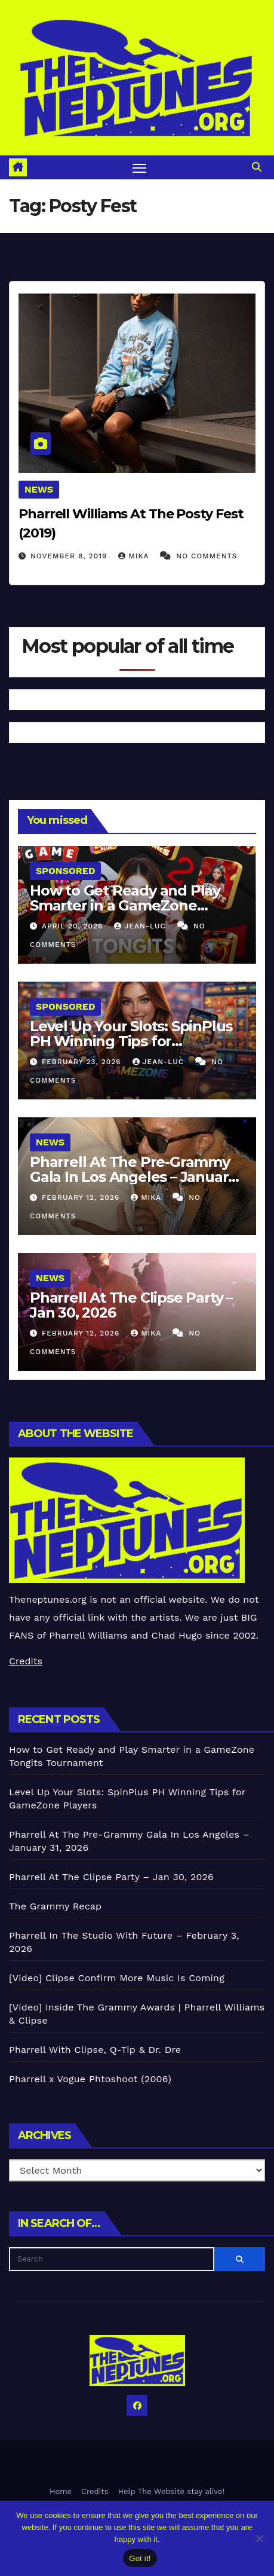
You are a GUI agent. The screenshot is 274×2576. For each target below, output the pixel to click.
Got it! (139, 2558)
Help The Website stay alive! (171, 2491)
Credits (25, 1661)
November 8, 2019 (70, 556)
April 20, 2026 (74, 926)
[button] (256, 167)
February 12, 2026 (82, 1197)
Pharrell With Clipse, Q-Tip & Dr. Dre (95, 2049)
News (38, 489)
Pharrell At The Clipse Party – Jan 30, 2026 (131, 1305)
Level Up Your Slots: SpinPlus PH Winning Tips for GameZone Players (131, 1041)
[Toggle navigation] (140, 167)
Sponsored (65, 870)
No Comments (206, 556)
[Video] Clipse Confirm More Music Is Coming (116, 1978)
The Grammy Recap (55, 1906)
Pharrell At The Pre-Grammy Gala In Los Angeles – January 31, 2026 (133, 1176)
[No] (259, 2538)
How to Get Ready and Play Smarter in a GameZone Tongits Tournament (125, 905)
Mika (135, 556)
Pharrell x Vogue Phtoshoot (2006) (90, 2079)
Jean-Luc (141, 926)
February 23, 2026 (83, 1062)
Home (61, 2491)
